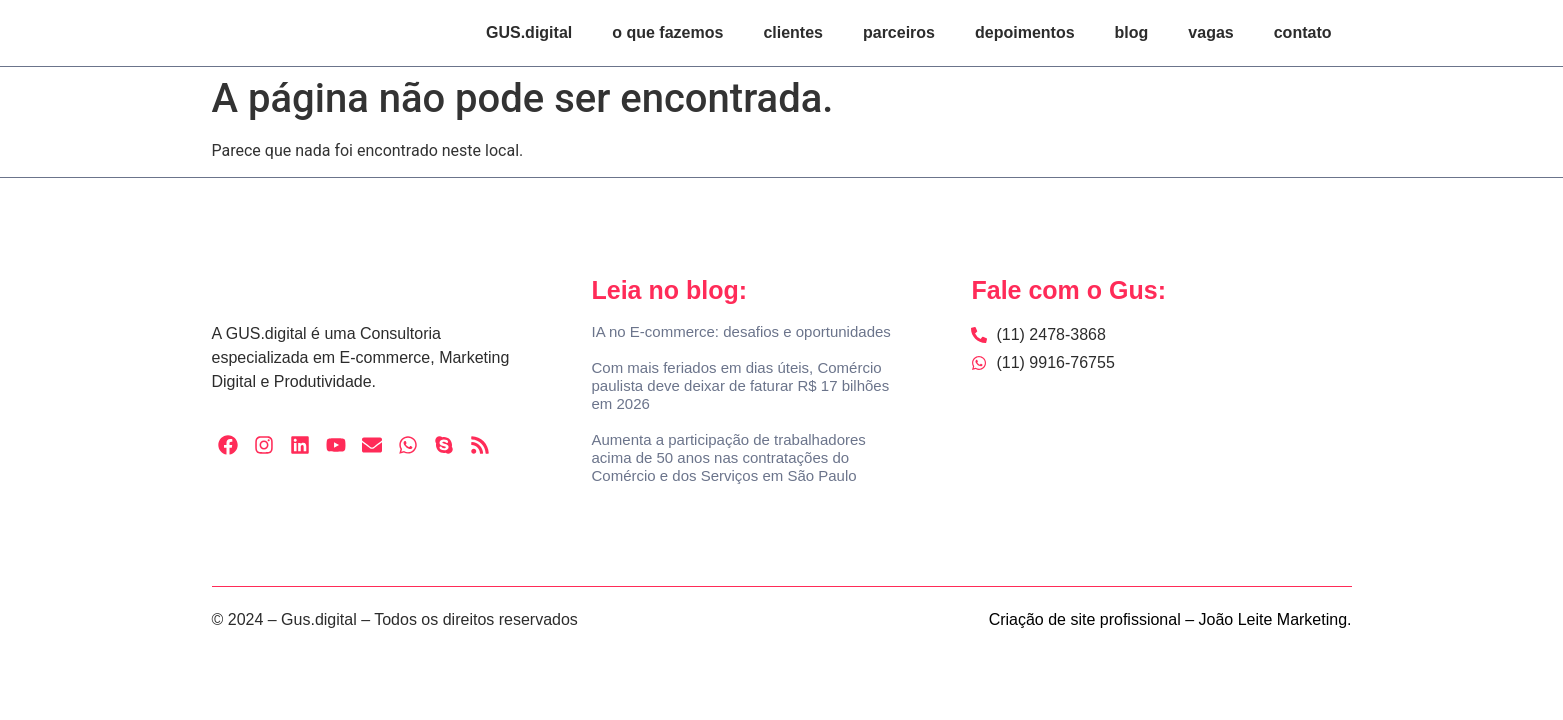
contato (1303, 32)
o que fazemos (667, 32)
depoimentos (1025, 32)
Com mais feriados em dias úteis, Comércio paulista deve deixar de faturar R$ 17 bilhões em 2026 (740, 385)
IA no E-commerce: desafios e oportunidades (740, 331)
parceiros (899, 32)
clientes (793, 32)
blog (1132, 32)
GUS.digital (529, 32)
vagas (1210, 32)
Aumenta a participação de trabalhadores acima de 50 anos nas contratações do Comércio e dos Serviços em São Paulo (728, 457)
